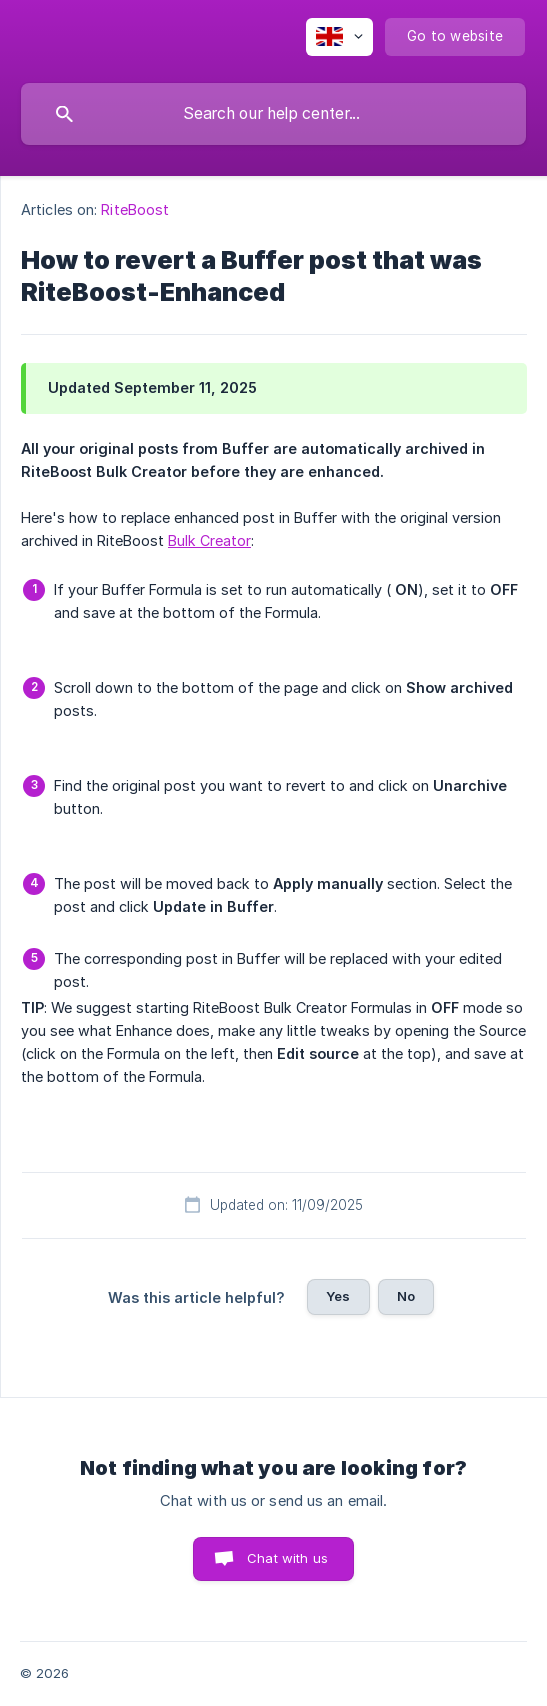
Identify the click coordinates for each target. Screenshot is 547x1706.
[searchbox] (273, 114)
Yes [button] (338, 1296)
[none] (339, 37)
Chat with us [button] (287, 1558)
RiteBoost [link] (135, 209)
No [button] (406, 1296)
